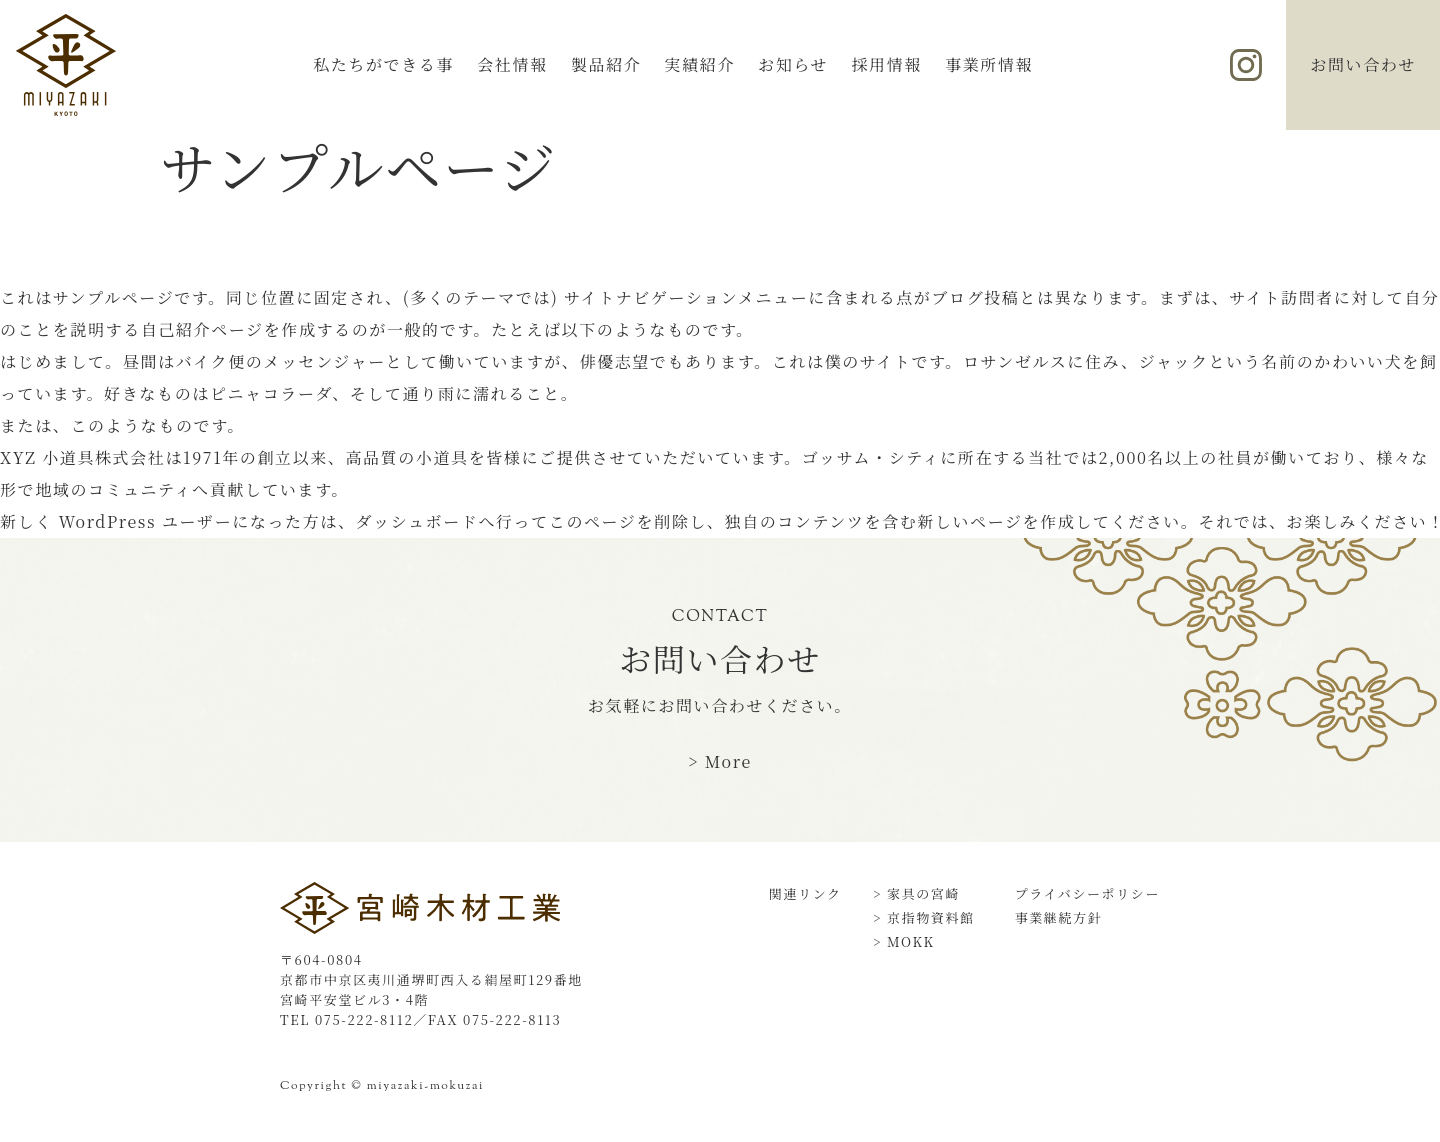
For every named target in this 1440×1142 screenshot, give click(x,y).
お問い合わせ (1363, 64)
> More (719, 761)
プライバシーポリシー (1087, 893)
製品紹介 (606, 64)
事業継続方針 (1059, 917)
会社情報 (512, 64)
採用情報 (886, 64)
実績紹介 (700, 64)
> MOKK (904, 941)
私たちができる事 (383, 64)
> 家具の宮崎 (916, 893)
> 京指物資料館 (924, 917)
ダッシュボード (416, 521)
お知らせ (793, 64)
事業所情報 (989, 64)
